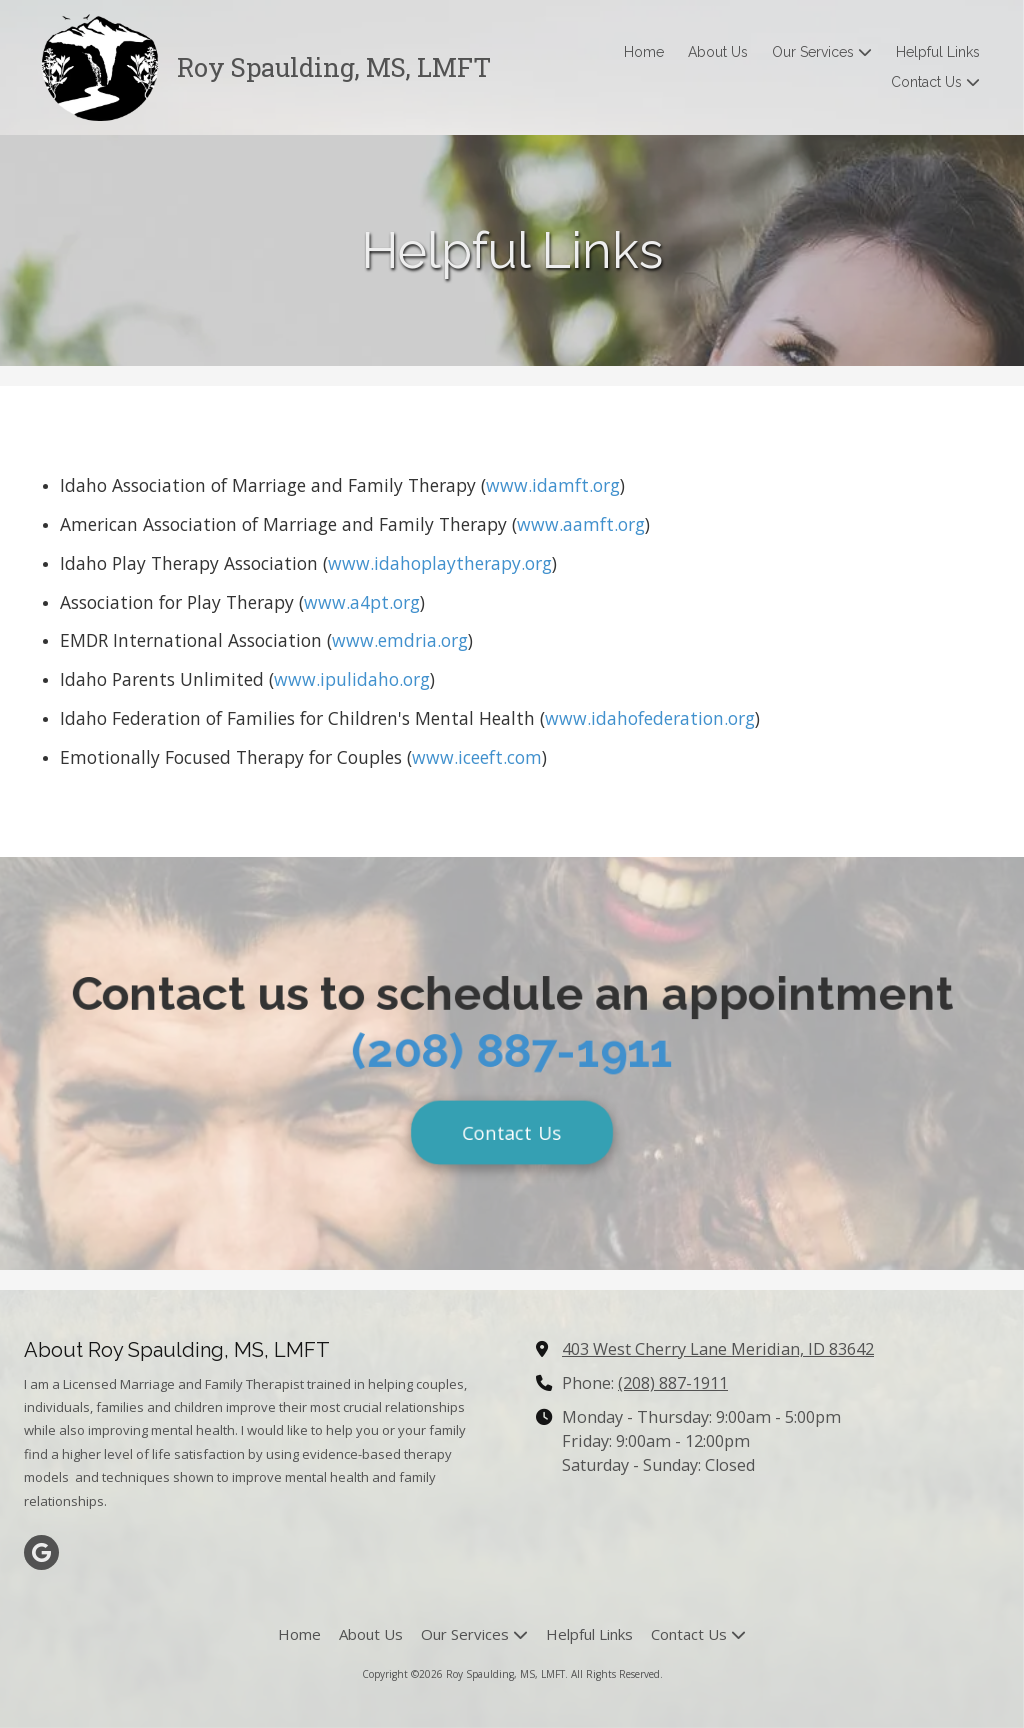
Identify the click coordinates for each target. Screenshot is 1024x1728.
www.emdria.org (400, 640)
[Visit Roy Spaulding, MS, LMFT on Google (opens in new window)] (41, 1552)
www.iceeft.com (477, 757)
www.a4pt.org (362, 602)
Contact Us (512, 1141)
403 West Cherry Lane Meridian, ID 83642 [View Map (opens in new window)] (718, 1349)
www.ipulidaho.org (352, 679)
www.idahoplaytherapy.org (440, 563)
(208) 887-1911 (511, 1054)
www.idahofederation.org (650, 718)
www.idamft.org (553, 485)
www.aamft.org (581, 524)
